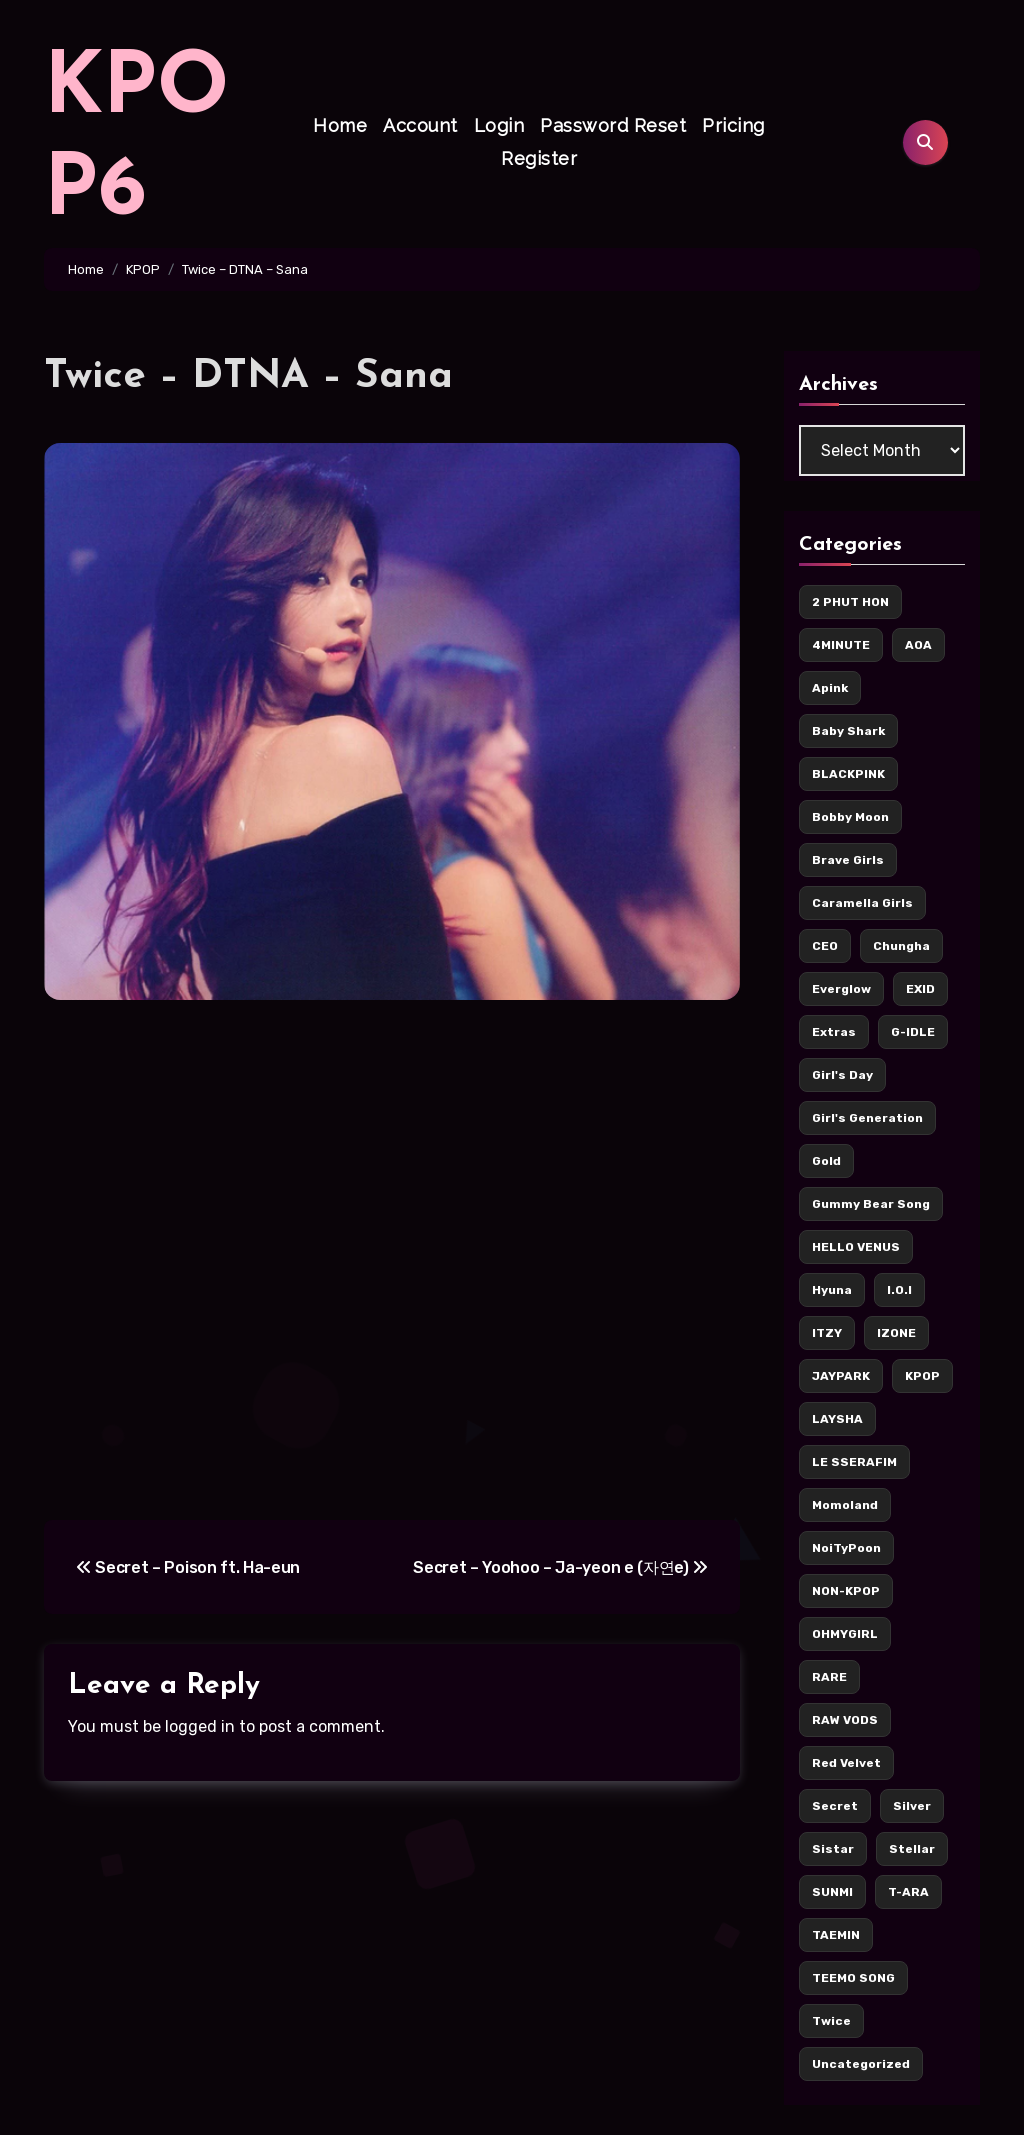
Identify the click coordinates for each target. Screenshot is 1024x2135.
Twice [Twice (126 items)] (831, 2021)
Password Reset (613, 125)
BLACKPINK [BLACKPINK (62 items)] (848, 774)
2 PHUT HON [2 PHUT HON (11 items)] (850, 602)
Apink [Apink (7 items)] (830, 688)
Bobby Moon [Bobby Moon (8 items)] (850, 817)
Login (499, 125)
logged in (200, 1726)
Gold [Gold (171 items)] (826, 1161)
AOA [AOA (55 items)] (918, 645)
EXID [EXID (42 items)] (920, 989)
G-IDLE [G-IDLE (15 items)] (913, 1032)
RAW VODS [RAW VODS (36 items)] (845, 1720)
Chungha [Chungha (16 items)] (901, 946)
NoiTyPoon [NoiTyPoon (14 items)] (846, 1548)
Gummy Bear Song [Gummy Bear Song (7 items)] (871, 1204)
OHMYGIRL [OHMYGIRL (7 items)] (845, 1634)
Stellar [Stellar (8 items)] (912, 1849)
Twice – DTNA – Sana (248, 377)
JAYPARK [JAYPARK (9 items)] (841, 1376)
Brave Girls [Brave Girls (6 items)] (848, 860)
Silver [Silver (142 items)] (912, 1806)
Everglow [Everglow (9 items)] (841, 989)
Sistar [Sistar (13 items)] (833, 1849)
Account (420, 125)
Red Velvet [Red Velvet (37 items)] (846, 1763)
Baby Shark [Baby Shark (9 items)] (848, 731)
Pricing (733, 125)
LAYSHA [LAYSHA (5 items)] (837, 1419)
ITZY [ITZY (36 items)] (827, 1333)
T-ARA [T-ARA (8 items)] (908, 1892)
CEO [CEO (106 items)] (825, 946)
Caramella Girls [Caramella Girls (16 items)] (862, 903)
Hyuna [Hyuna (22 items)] (832, 1290)
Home (340, 125)
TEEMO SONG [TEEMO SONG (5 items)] (853, 1978)
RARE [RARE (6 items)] (829, 1677)
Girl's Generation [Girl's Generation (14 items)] (867, 1118)
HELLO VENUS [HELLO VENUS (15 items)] (856, 1247)
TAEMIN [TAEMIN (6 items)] (836, 1935)
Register (539, 158)
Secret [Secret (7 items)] (835, 1806)
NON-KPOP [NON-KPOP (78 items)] (846, 1591)
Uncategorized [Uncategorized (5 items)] (861, 2064)
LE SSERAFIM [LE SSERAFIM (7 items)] (854, 1462)
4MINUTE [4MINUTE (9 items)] (841, 645)
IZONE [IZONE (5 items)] (896, 1333)
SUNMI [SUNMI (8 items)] (832, 1892)
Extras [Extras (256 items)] (834, 1032)
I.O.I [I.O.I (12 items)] (899, 1290)
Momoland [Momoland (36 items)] (845, 1505)
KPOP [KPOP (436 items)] (922, 1376)
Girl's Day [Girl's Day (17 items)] (842, 1075)
